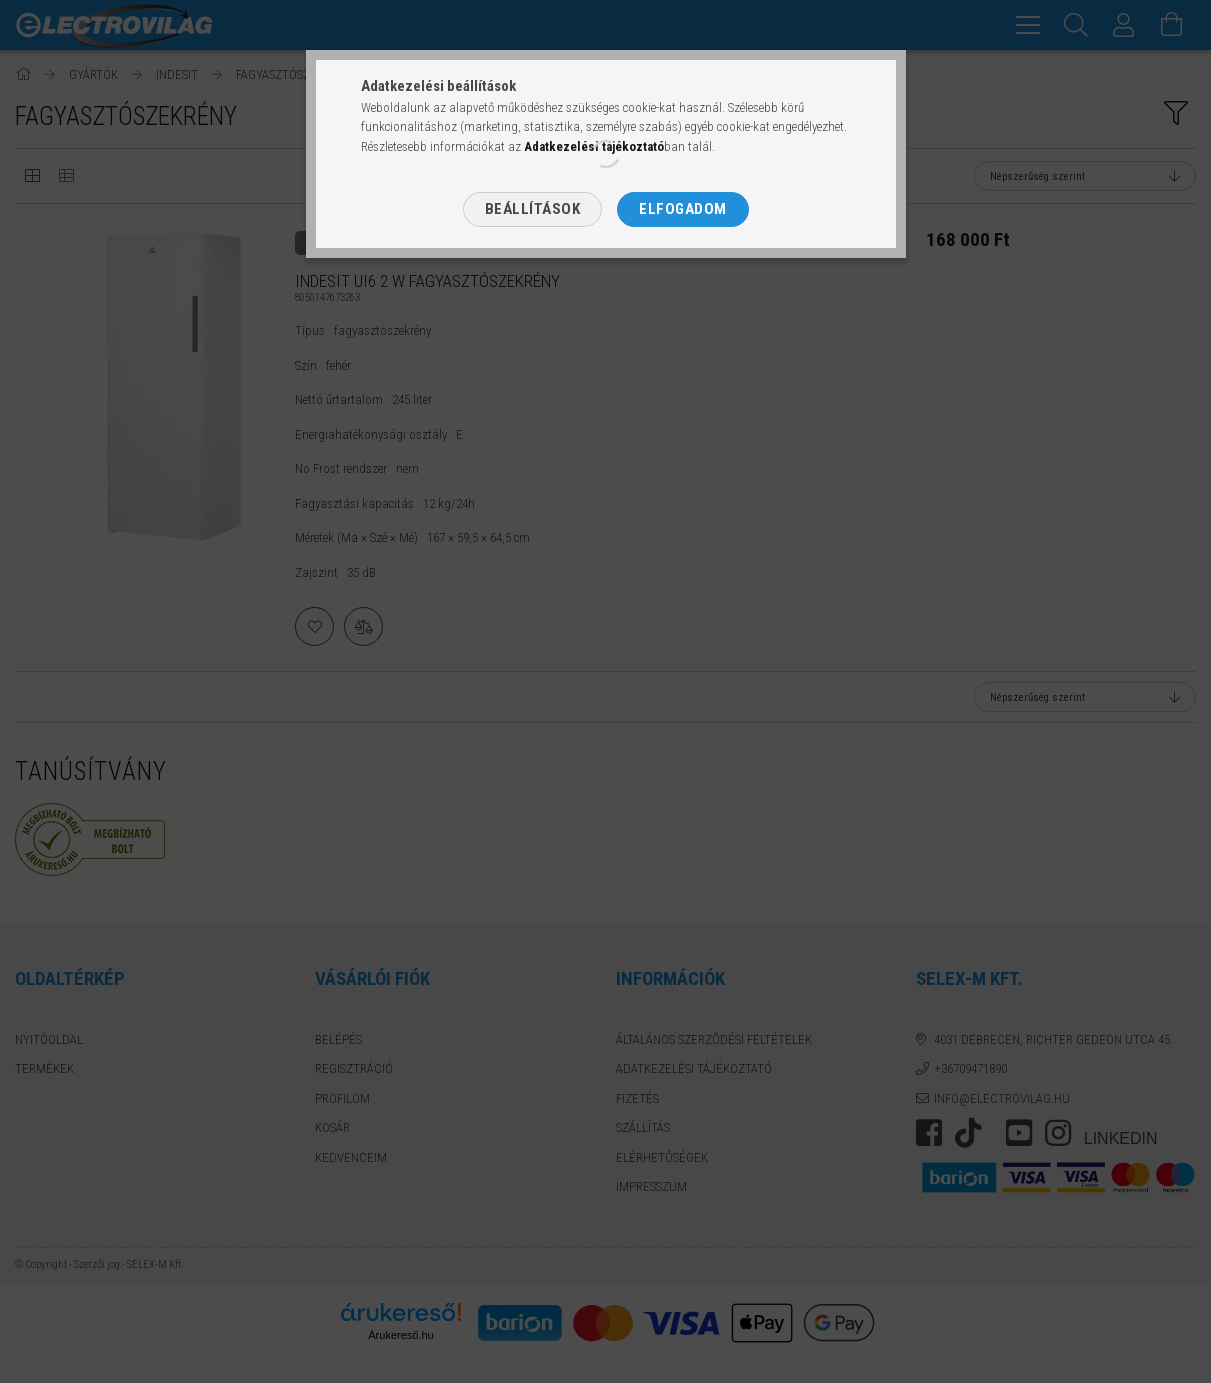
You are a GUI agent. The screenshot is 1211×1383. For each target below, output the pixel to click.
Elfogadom (683, 209)
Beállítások (533, 209)
